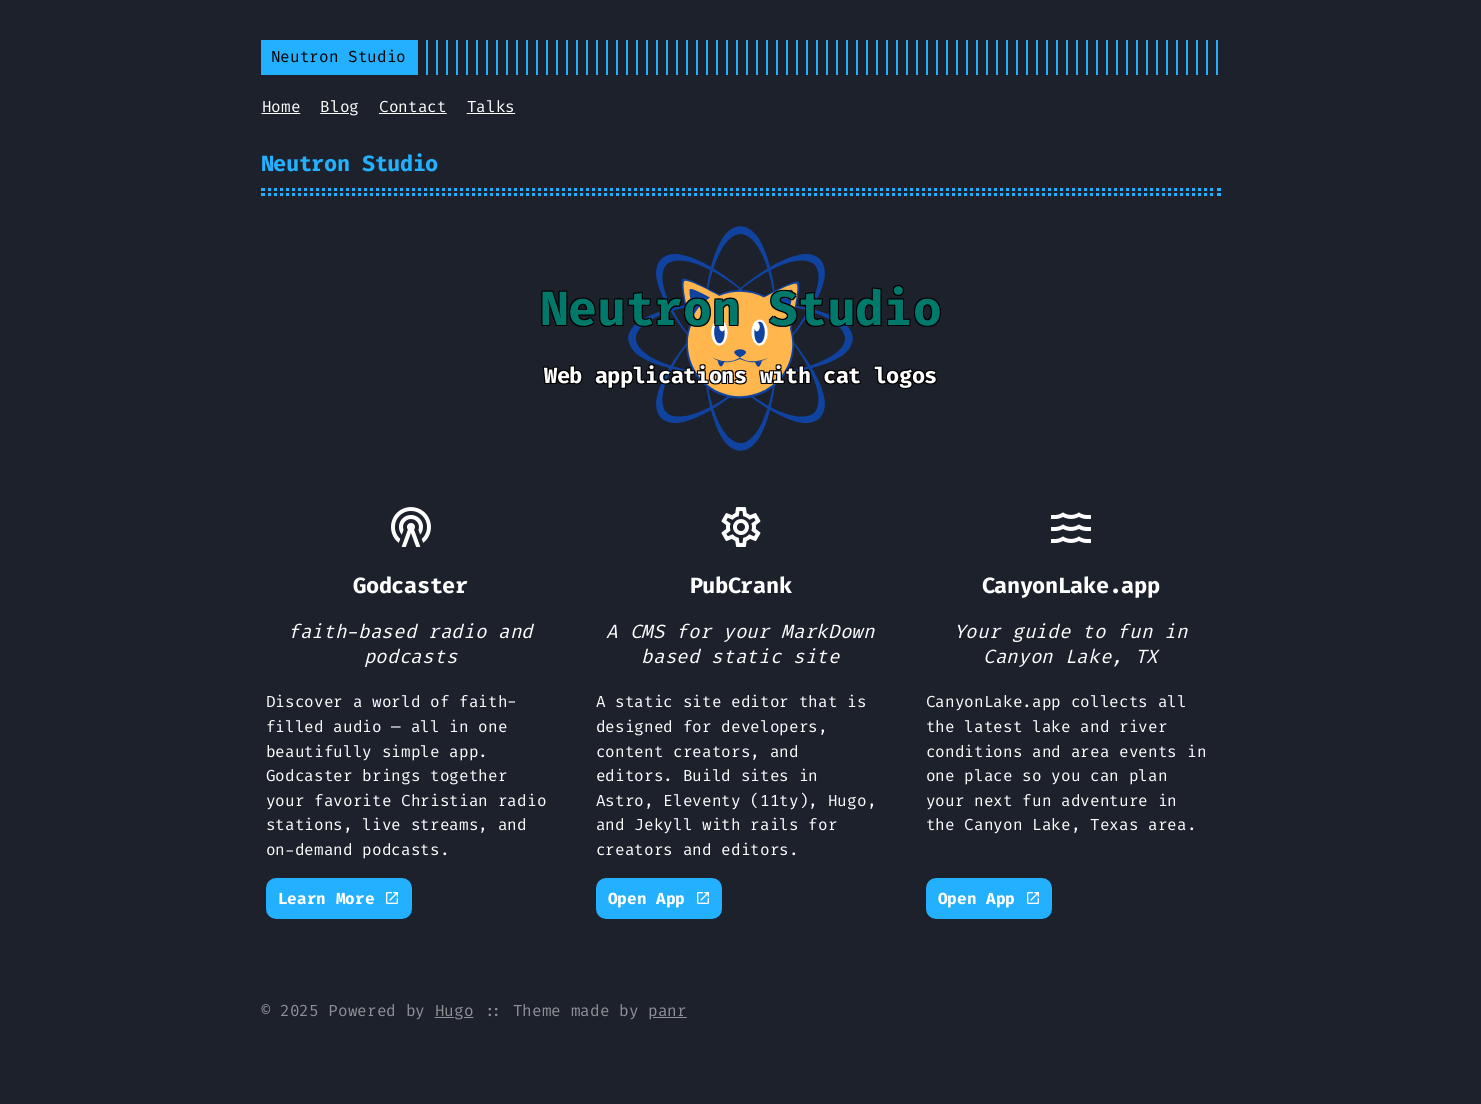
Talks (491, 106)
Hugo (454, 1010)
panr (667, 1010)
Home (281, 106)
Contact (413, 106)
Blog (339, 106)
